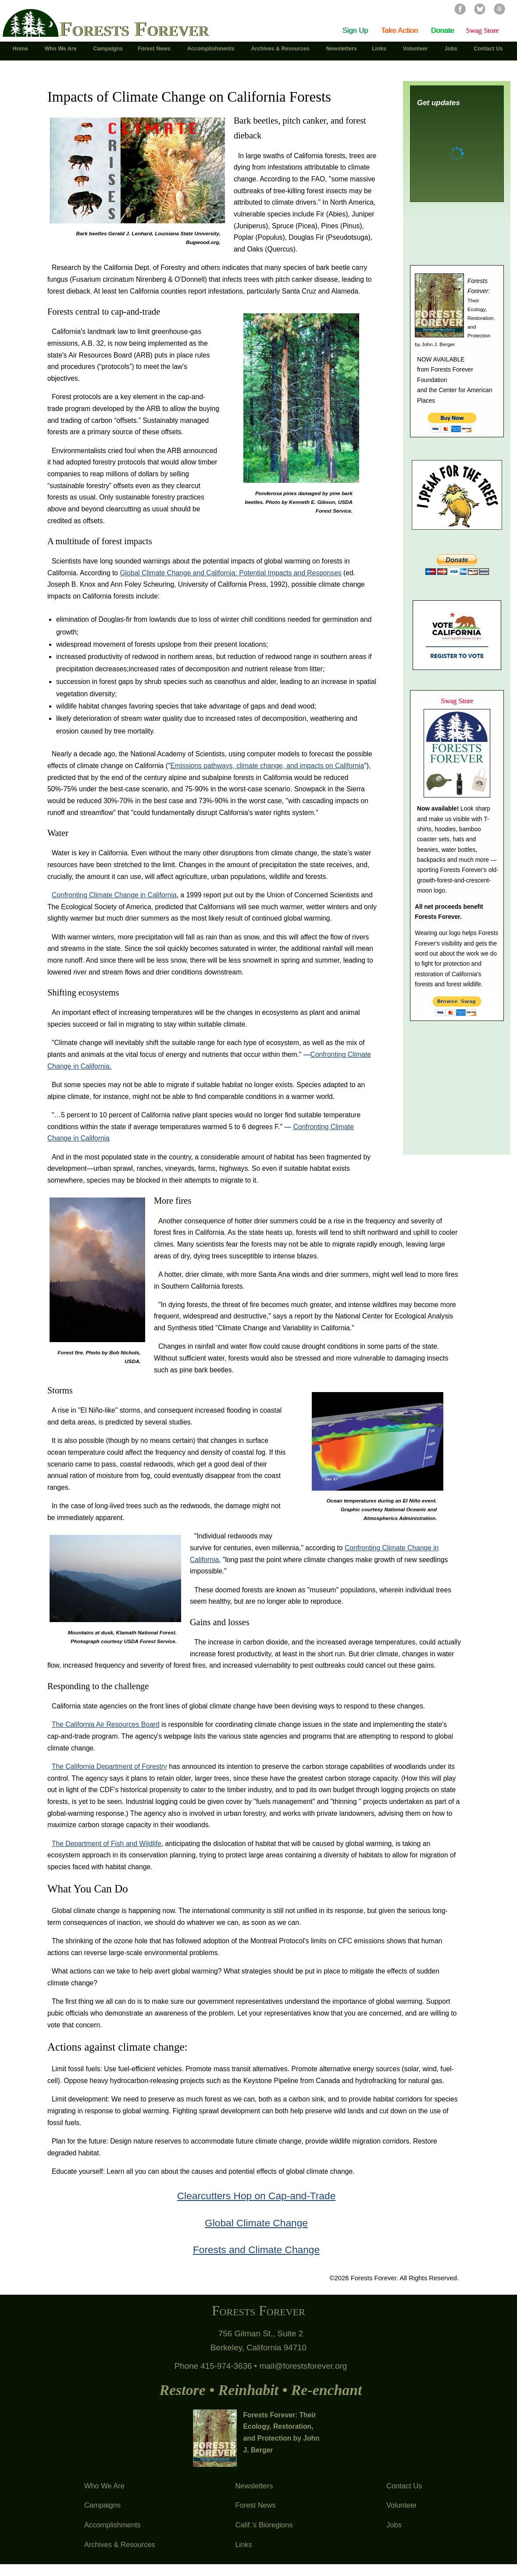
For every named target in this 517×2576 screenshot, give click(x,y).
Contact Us (404, 2486)
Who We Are (104, 2486)
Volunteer (401, 2505)
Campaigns (102, 2505)
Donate (442, 30)
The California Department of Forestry (109, 1766)
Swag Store (482, 30)
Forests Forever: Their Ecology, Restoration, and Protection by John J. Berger (281, 2432)
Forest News (255, 2505)
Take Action (399, 30)
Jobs (394, 2525)
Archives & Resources (119, 2544)
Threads (499, 8)
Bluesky (479, 8)
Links (243, 2544)
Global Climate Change (256, 2223)
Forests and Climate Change (256, 2249)
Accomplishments (112, 2525)
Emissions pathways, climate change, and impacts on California (267, 765)
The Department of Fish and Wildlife (106, 1843)
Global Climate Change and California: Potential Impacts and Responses (230, 573)
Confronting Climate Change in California (114, 895)
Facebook (460, 8)
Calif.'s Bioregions (263, 2525)
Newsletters (254, 2486)
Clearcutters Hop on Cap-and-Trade (256, 2195)
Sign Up (355, 30)
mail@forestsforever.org (303, 2365)
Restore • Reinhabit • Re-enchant (260, 2390)
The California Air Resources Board (106, 1724)
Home (21, 49)
